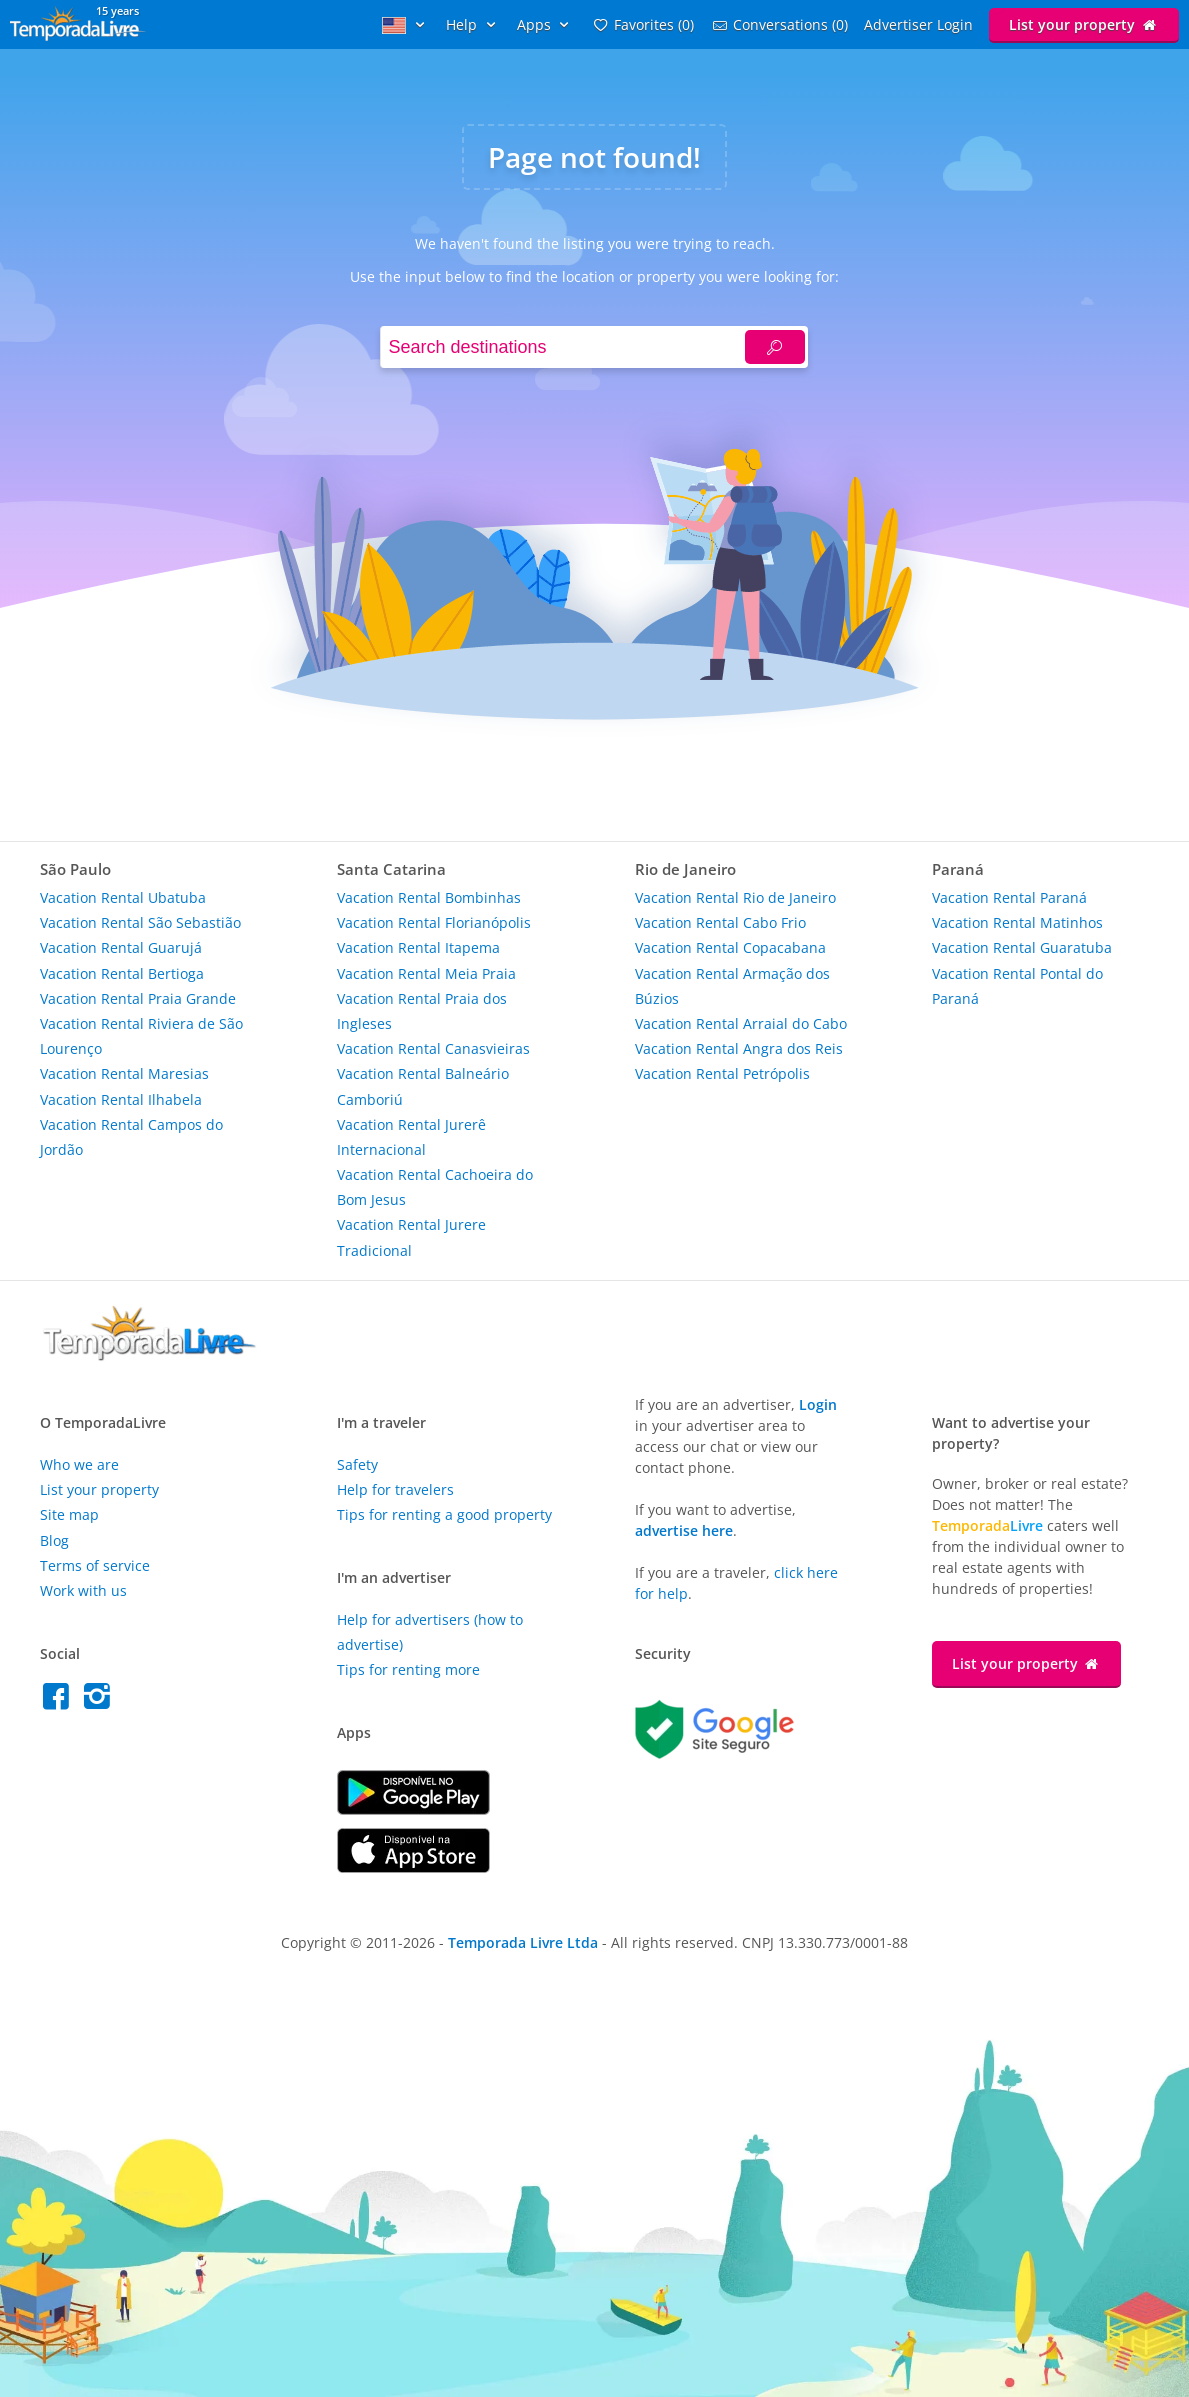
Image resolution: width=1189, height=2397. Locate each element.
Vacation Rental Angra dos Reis (739, 1048)
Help (473, 24)
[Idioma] (406, 24)
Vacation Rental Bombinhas (429, 897)
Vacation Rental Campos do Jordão (131, 1137)
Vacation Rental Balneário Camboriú (423, 1086)
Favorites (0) (642, 24)
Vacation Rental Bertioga (122, 973)
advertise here (684, 1530)
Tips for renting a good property (444, 1514)
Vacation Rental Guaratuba (1022, 947)
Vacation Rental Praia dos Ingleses (422, 1011)
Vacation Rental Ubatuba (123, 897)
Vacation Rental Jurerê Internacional (411, 1137)
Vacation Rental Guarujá (121, 947)
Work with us (83, 1590)
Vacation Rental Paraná (1009, 897)
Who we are (79, 1464)
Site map (69, 1514)
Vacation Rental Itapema (418, 947)
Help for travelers (395, 1489)
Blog (54, 1540)
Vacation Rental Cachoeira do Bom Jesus (435, 1187)
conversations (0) (779, 24)
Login (818, 1404)
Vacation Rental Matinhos (1017, 922)
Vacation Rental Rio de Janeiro (735, 897)
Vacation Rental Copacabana (730, 947)
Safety (357, 1464)
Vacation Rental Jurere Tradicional (411, 1237)
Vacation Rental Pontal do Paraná (1017, 986)
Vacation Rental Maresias (124, 1073)
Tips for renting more (408, 1669)
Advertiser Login (918, 24)
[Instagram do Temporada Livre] (99, 1701)
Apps (546, 24)
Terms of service (95, 1565)
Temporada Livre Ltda (523, 1942)
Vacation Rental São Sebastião (140, 922)
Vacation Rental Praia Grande (138, 998)
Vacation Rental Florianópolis (434, 922)
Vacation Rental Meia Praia (426, 973)
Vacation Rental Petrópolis (722, 1073)
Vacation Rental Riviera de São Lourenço (141, 1036)
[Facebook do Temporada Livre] (60, 1701)
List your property (1084, 24)
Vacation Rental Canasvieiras (433, 1048)
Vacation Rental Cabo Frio (720, 922)
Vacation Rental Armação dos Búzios (732, 986)
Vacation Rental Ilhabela (121, 1099)
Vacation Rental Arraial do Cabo (741, 1023)
